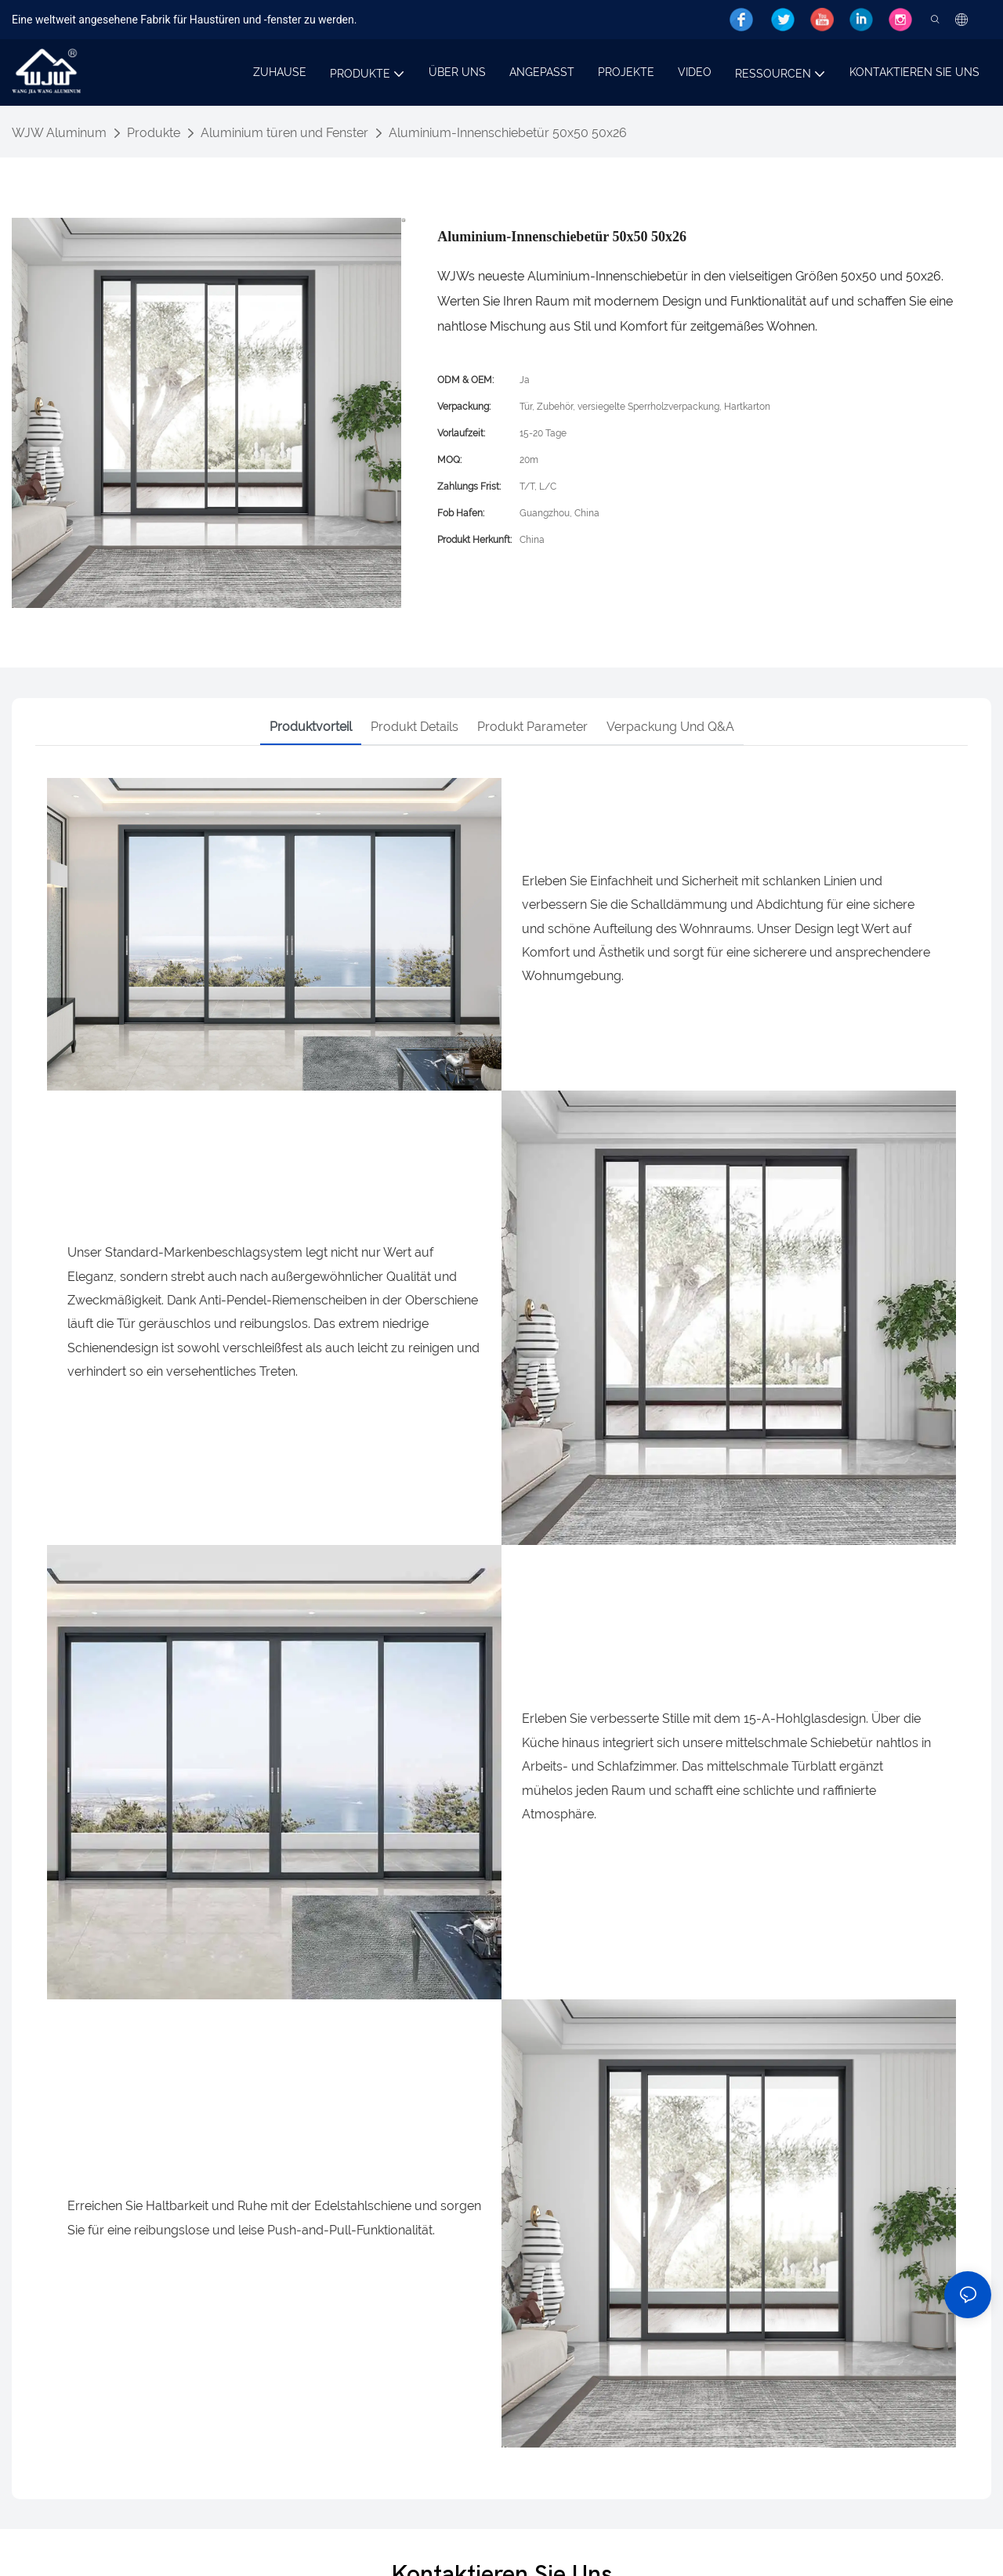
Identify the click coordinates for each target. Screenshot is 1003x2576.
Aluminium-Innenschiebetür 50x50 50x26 (508, 132)
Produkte (153, 132)
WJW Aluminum (59, 132)
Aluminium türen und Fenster (284, 132)
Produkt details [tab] (414, 726)
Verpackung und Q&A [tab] (670, 726)
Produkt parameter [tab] (532, 726)
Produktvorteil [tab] (311, 726)
